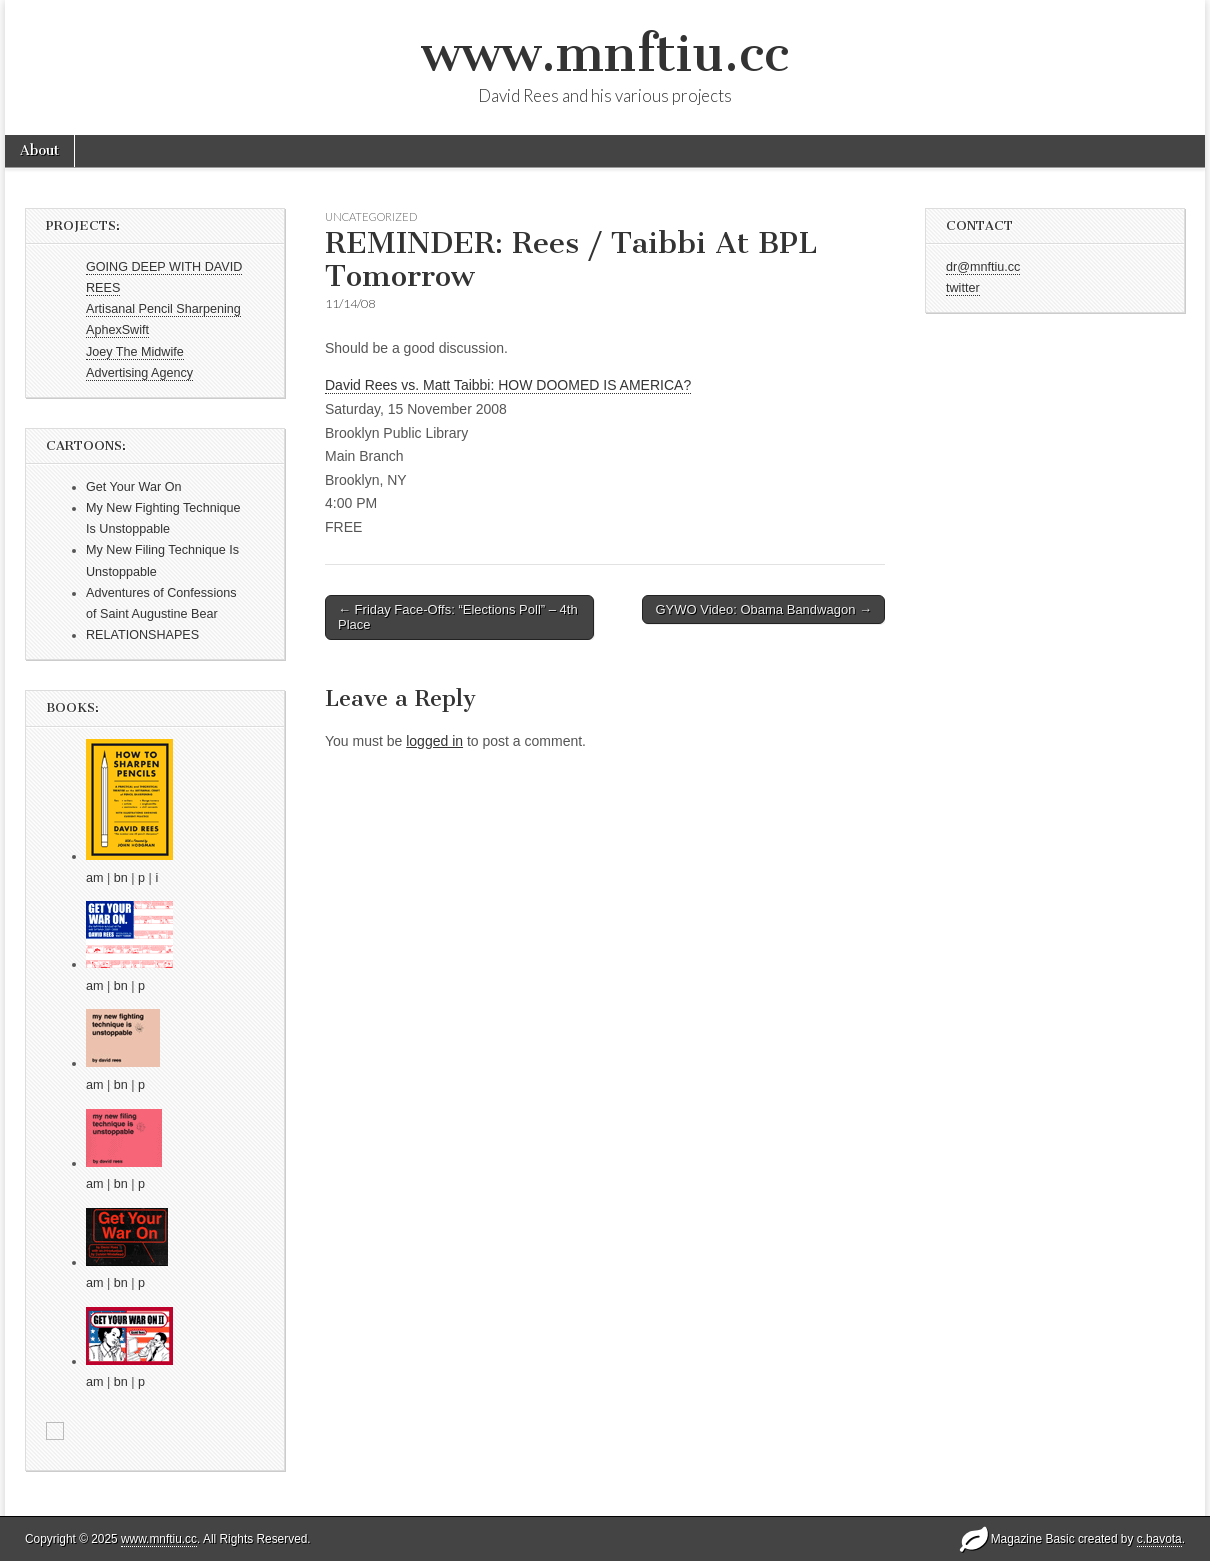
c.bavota (1159, 1539)
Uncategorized (371, 216)
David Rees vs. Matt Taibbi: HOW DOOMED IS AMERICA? (508, 385)
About (39, 150)
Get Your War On (133, 487)
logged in (434, 741)
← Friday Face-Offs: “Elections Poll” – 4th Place (458, 617)
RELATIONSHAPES (142, 635)
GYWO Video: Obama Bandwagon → (763, 609)
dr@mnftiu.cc (983, 267)
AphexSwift (117, 330)
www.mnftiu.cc (605, 53)
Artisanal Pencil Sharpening (163, 309)
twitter (963, 288)
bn (121, 878)
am (95, 878)
